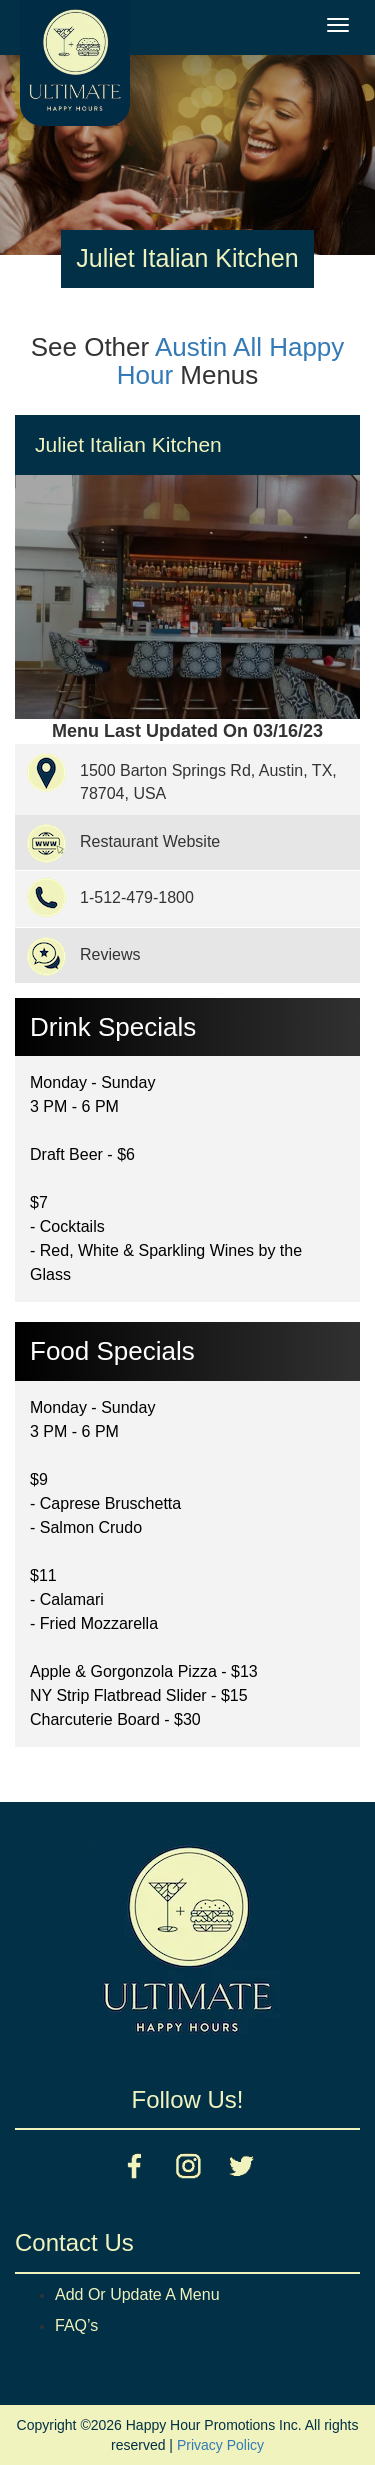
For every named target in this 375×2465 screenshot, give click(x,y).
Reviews (110, 954)
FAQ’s (76, 2325)
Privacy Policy (220, 2445)
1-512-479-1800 (137, 897)
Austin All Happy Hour (231, 361)
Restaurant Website (150, 841)
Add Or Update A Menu (137, 2294)
